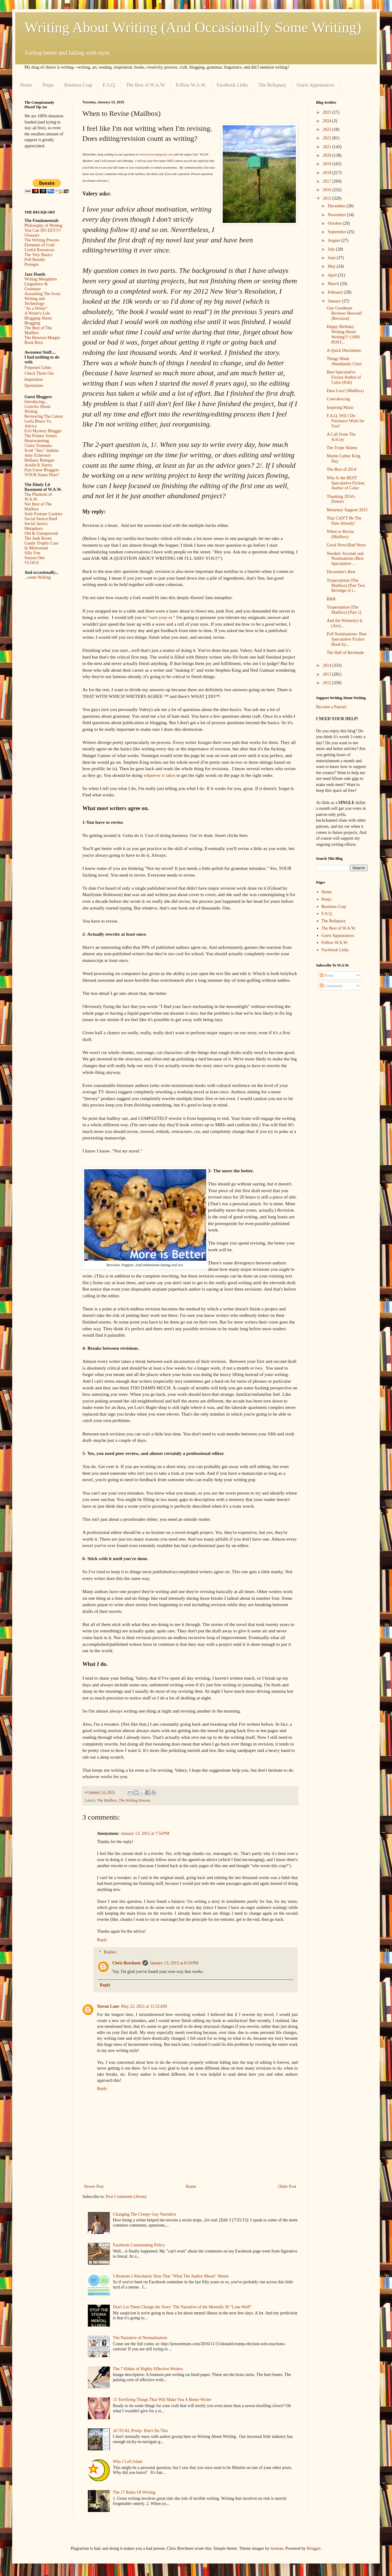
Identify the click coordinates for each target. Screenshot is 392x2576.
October (335, 223)
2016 (328, 190)
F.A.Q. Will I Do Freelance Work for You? (345, 420)
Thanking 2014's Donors (341, 499)
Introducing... (36, 401)
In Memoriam (36, 548)
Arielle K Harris (38, 465)
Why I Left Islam (127, 2461)
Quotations (33, 385)
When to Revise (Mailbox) (340, 534)
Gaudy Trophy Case (41, 543)
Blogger (313, 2548)
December (337, 206)
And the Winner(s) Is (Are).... (345, 623)
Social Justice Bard (40, 518)
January (335, 301)
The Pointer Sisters (40, 436)
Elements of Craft (39, 245)
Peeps (48, 85)
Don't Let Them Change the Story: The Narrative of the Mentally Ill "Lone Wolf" (182, 2307)
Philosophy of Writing (43, 225)
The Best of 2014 (341, 469)
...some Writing (37, 577)
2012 (328, 683)
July (332, 249)
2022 (328, 138)
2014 (328, 665)
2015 (328, 198)
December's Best (341, 572)
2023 (328, 129)
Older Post (287, 2186)
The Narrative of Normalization (140, 2337)
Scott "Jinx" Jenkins (41, 450)
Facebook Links (232, 85)
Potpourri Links (37, 367)
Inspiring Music (340, 407)
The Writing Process (134, 1800)
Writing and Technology (34, 301)
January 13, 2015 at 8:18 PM (174, 1963)
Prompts (31, 264)
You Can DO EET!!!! (42, 230)
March (334, 283)
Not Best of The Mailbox (38, 506)
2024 (328, 121)
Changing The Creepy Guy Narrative (144, 2214)
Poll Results (34, 259)
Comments (331, 986)
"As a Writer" (36, 308)
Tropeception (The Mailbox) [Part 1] (344, 610)
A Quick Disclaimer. (344, 350)
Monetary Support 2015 (347, 510)
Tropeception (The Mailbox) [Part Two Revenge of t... (346, 585)
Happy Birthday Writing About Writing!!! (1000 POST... (343, 334)
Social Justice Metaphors (36, 526)
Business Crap (78, 85)
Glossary (32, 235)
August (334, 240)
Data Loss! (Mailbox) (345, 390)
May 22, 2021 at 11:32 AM (144, 2006)
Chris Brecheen (126, 1963)
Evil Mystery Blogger (43, 431)
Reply (102, 1940)
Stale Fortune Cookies (43, 514)
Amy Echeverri (37, 455)
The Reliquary (272, 85)
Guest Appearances (315, 85)
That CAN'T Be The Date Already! (344, 521)
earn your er (160, 617)
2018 (328, 172)
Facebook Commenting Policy (139, 2245)
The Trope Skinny (342, 447)
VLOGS (31, 562)
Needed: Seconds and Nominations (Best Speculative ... (345, 558)
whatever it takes (159, 775)
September (337, 232)
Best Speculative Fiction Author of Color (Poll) (344, 377)
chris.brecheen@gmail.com (156, 154)
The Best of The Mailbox (38, 330)
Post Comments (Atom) (126, 2196)
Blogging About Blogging (38, 320)
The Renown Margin (42, 337)
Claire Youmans (38, 445)
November (337, 215)
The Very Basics (38, 254)
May (332, 266)
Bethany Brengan (39, 460)
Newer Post (94, 2186)
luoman (277, 2548)
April (333, 275)
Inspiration (33, 379)
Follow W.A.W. (191, 85)
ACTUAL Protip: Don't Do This (140, 2430)
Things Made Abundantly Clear (344, 361)
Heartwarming (36, 440)
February (336, 292)
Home (26, 85)
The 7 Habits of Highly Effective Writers (148, 2369)
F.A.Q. (109, 85)
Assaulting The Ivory (42, 293)
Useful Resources (39, 250)
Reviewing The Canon (43, 416)
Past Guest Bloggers (41, 470)
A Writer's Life (37, 313)
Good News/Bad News (346, 545)
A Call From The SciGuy (341, 437)
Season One (34, 558)
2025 (328, 112)
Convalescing (338, 399)
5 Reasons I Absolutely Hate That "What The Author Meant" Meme (171, 2276)
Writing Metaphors (40, 279)
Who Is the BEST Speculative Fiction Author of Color (345, 483)
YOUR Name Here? (41, 475)
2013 (328, 674)
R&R (331, 599)
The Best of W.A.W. (145, 85)
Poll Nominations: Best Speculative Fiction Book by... (347, 639)
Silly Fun (32, 553)
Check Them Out (39, 373)
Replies (109, 1952)
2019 (328, 164)
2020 (328, 155)
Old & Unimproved (41, 533)
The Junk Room (38, 538)
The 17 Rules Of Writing (134, 2492)
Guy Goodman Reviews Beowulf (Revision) (344, 313)
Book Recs (33, 342)
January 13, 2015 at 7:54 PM (145, 1833)
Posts (326, 975)
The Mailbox (107, 1800)
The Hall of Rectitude (345, 652)
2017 (328, 181)
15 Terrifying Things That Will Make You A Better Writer (162, 2399)
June (332, 257)
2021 (328, 147)
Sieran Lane (108, 2006)
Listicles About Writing (37, 409)
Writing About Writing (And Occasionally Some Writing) (192, 27)
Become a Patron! (331, 707)
